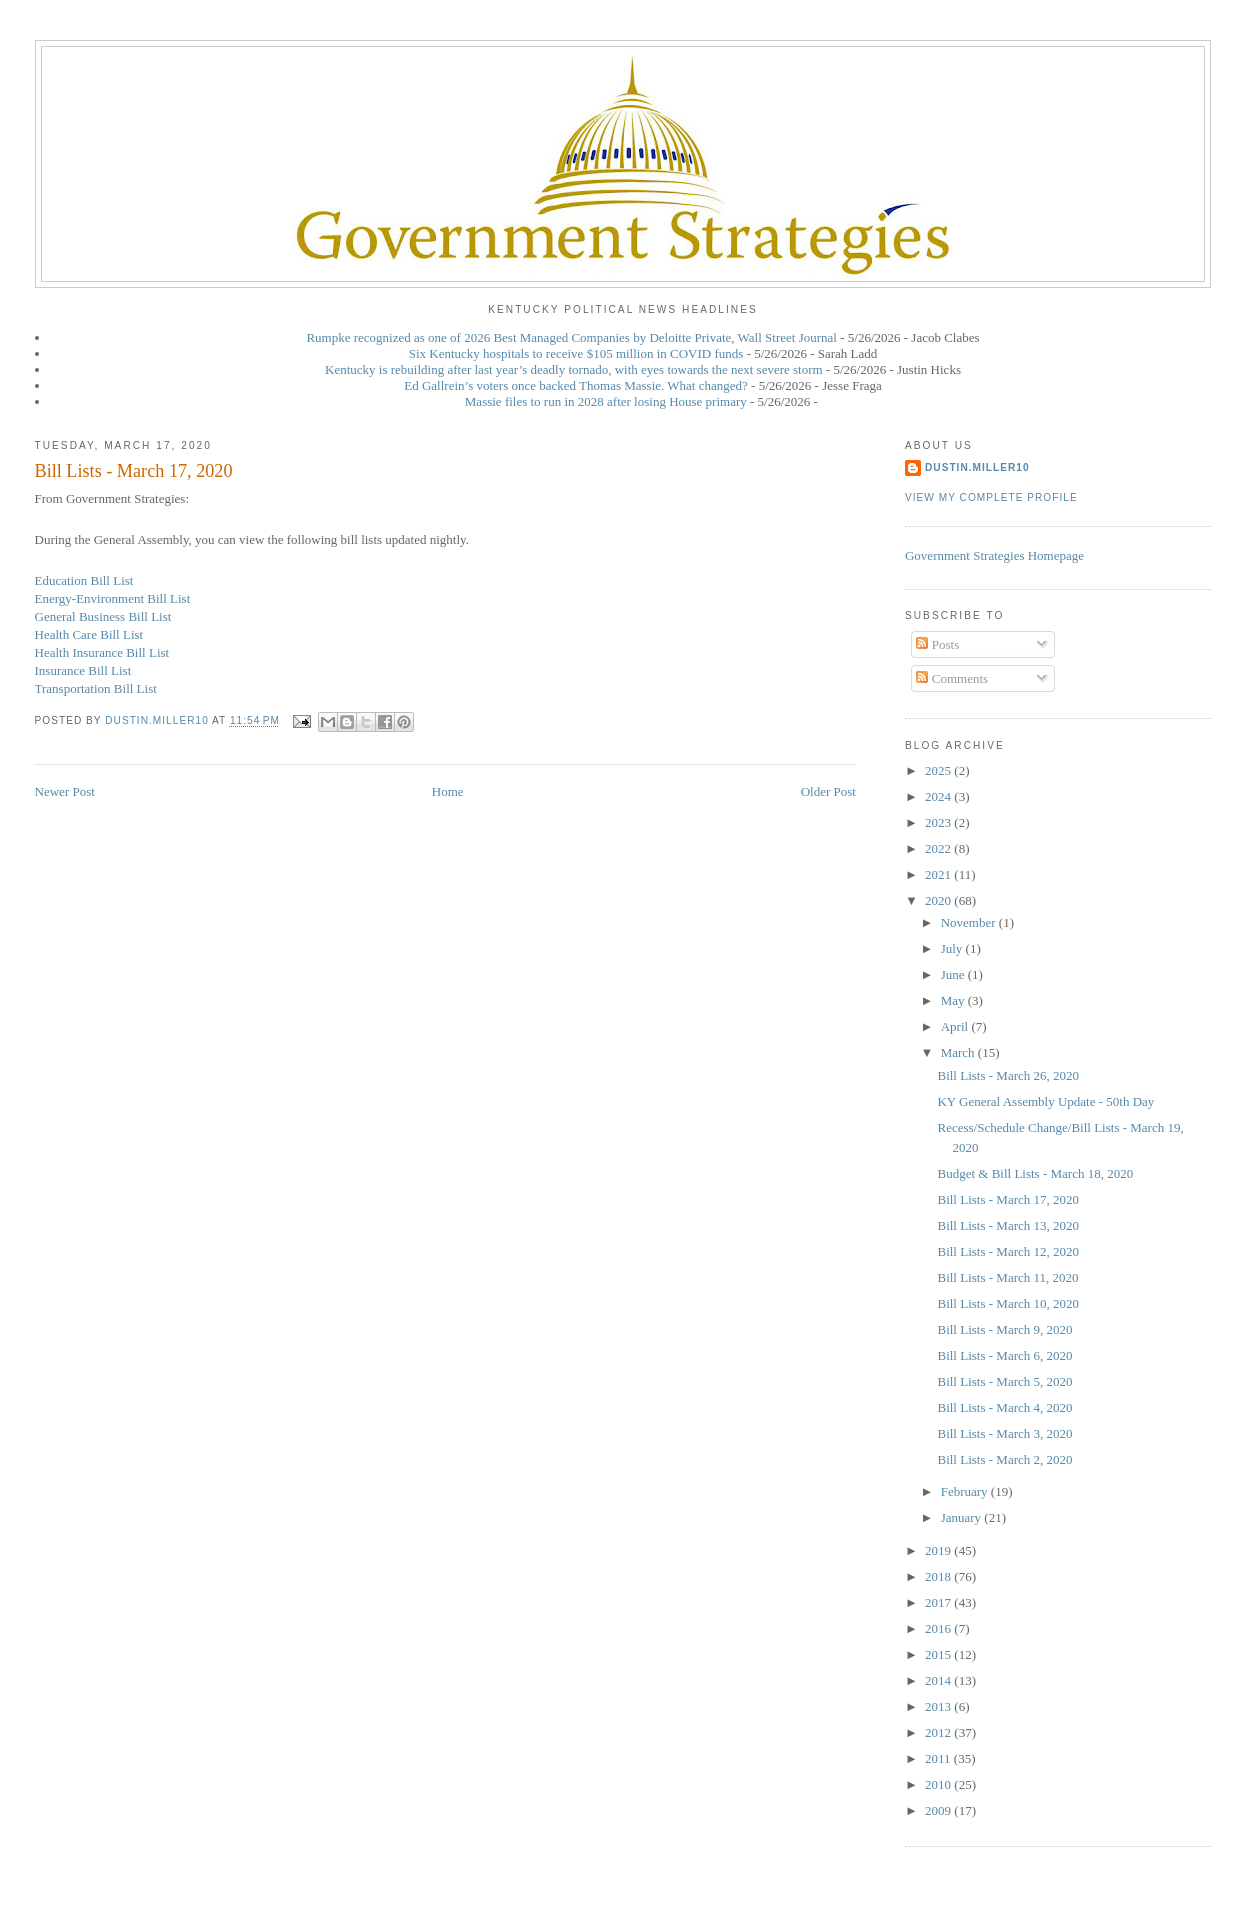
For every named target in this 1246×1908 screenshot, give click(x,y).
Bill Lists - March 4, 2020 (1004, 1407)
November (970, 922)
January (963, 1517)
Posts (937, 644)
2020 (939, 900)
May (954, 1000)
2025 (939, 770)
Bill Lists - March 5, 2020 (1004, 1381)
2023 (939, 822)
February (966, 1491)
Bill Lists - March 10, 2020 (1008, 1303)
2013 (939, 1706)
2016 (939, 1628)
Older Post (828, 791)
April (956, 1026)
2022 (939, 848)
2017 (939, 1602)
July (953, 948)
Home (448, 791)
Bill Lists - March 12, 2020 (1008, 1251)
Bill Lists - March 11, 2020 (1007, 1277)
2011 (939, 1758)
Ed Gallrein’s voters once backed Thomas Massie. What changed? (576, 385)
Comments (952, 678)
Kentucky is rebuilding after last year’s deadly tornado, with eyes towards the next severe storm (574, 369)
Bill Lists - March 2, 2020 (1004, 1459)
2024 (939, 796)
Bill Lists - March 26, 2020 (1008, 1075)
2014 (939, 1680)
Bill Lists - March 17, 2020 (1008, 1199)
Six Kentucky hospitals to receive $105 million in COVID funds (576, 353)
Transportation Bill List (96, 688)
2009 (939, 1810)
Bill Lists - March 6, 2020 (1004, 1355)
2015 (939, 1654)
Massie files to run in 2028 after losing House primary (606, 401)
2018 (939, 1576)
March (959, 1052)
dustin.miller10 (977, 467)
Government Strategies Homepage (994, 555)
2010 (939, 1784)
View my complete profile (991, 497)
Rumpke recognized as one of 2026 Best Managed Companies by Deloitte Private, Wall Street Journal (571, 337)
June (954, 974)
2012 (939, 1732)
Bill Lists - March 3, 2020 (1004, 1433)
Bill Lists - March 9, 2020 (1004, 1329)
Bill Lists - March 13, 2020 (1008, 1225)
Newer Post (65, 791)
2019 (939, 1550)
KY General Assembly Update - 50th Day (1045, 1101)
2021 (939, 874)
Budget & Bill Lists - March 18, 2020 (1035, 1173)
